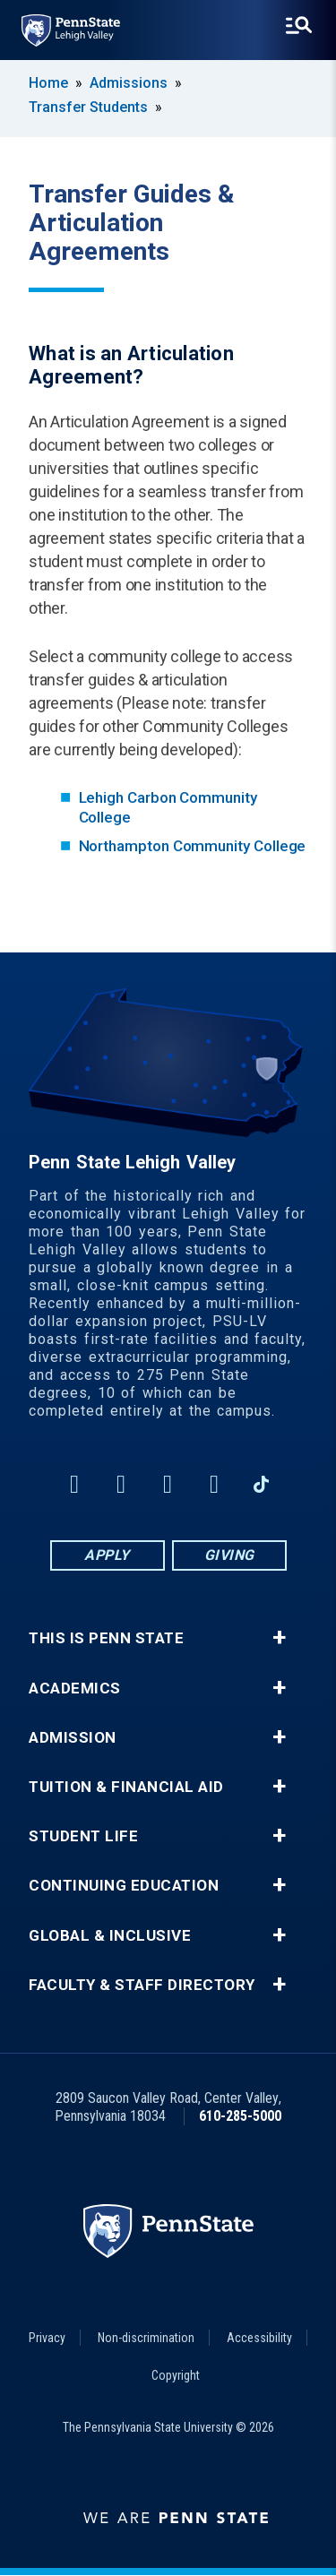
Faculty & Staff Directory (142, 1985)
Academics (75, 1688)
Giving (229, 1555)
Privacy (47, 2337)
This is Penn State (106, 1638)
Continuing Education (124, 1885)
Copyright (175, 2375)
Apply (107, 1555)
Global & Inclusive (110, 1935)
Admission (72, 1737)
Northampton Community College (192, 846)
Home (48, 82)
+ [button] (279, 1638)
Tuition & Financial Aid (126, 1787)
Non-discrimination (146, 2337)
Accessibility (259, 2337)
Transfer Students (88, 107)
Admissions (129, 82)
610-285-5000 (240, 2115)
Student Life (83, 1836)
